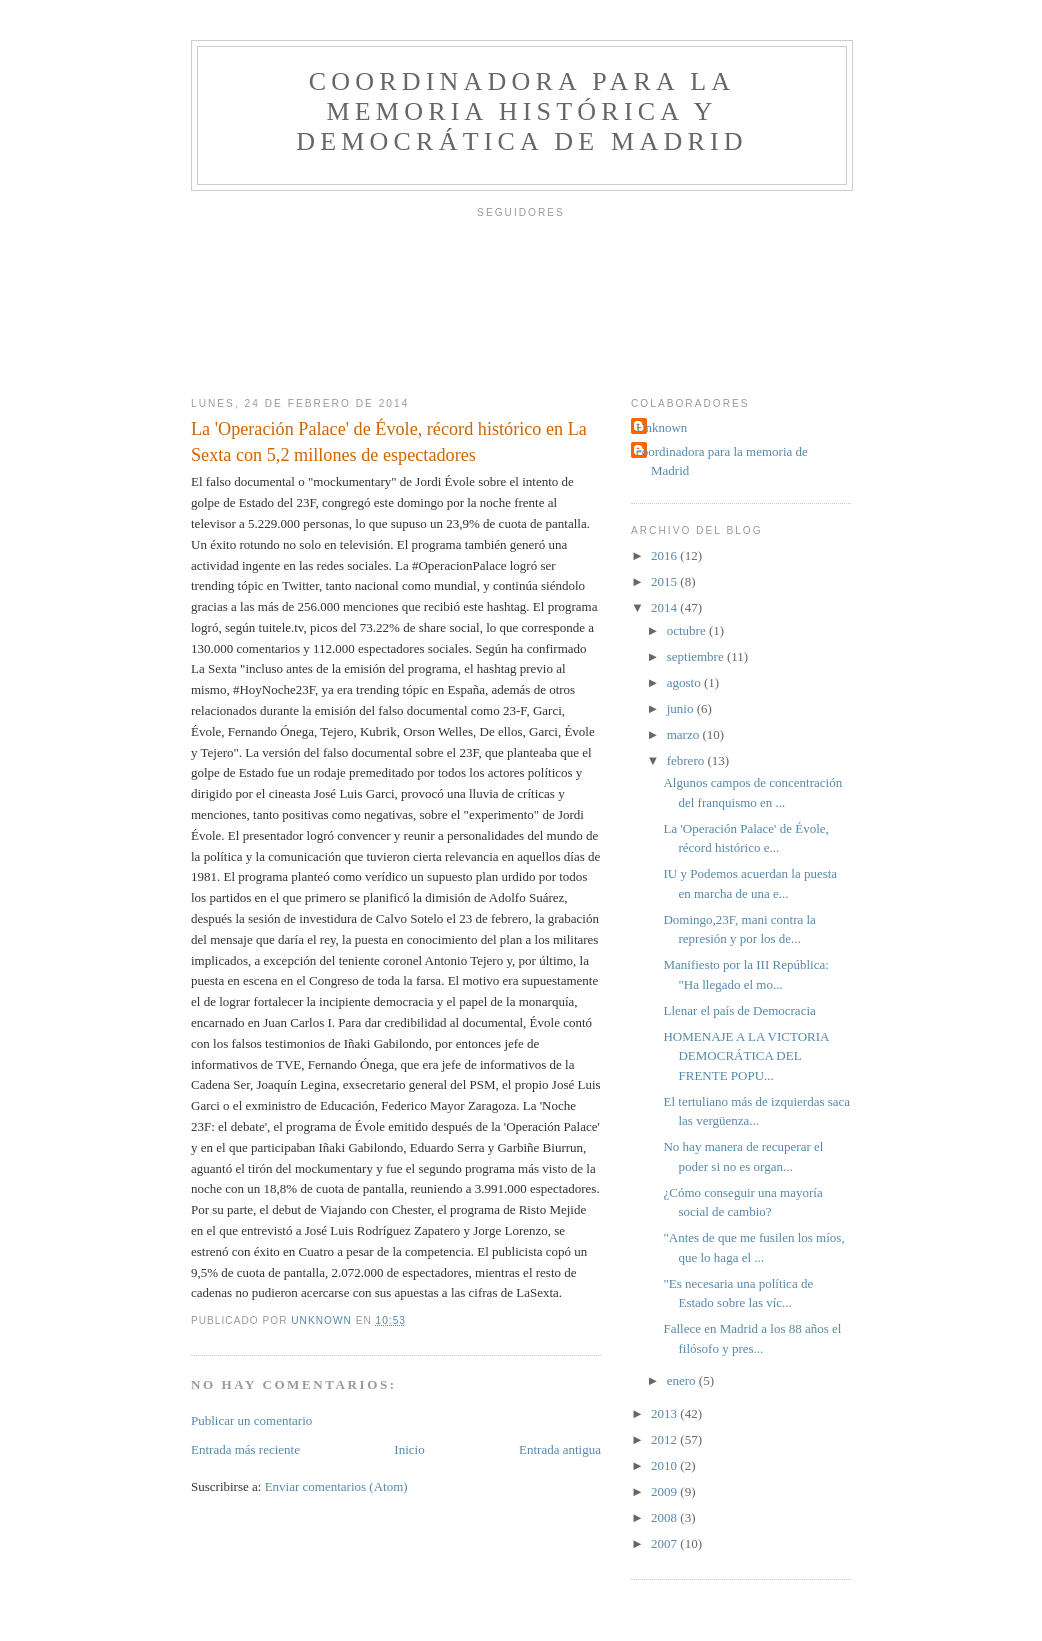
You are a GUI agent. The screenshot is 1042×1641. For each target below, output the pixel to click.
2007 (665, 1543)
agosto (685, 682)
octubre (688, 630)
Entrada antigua (560, 1449)
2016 (665, 555)
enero (683, 1380)
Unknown (661, 427)
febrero (687, 760)
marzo (685, 734)
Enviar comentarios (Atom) (336, 1486)
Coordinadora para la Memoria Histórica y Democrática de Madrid (522, 111)
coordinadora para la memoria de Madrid (722, 461)
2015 (665, 581)
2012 (665, 1439)
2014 (665, 607)
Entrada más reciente (245, 1449)
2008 (665, 1517)
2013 (665, 1413)
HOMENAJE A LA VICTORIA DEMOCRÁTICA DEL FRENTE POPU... (745, 1056)
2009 (665, 1491)
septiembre (697, 656)
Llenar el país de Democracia (739, 1010)
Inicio (409, 1449)
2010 (665, 1465)
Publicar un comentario (251, 1420)
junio (682, 708)
